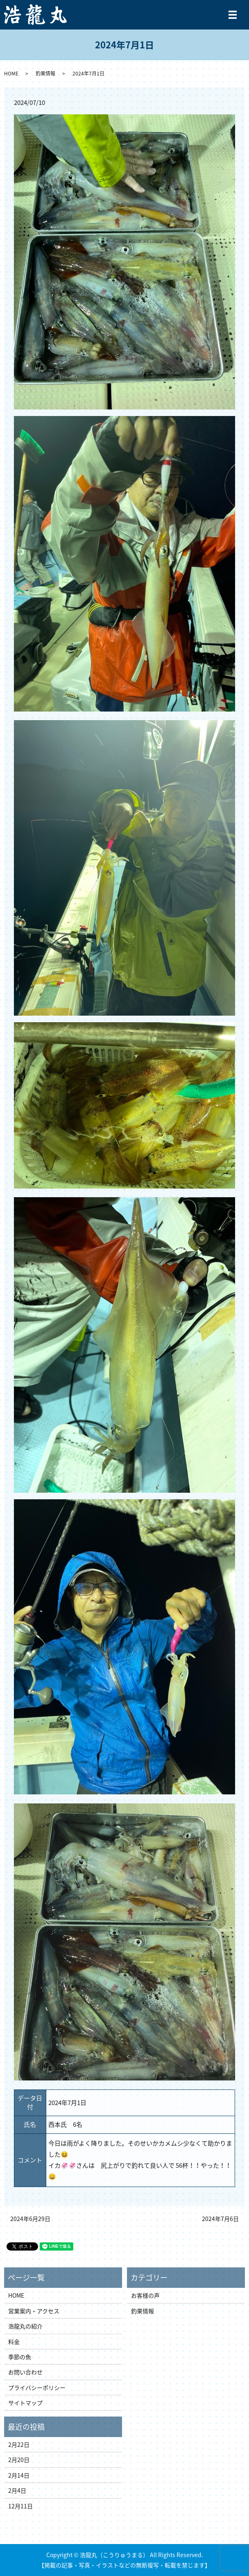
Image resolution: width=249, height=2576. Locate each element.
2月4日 (17, 2490)
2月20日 (18, 2459)
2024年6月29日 (30, 2219)
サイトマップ (25, 2403)
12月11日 (20, 2506)
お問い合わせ (25, 2372)
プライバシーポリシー (37, 2387)
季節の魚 (19, 2357)
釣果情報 (45, 73)
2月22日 (18, 2444)
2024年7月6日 (220, 2219)
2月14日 (18, 2475)
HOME (11, 73)
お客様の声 (145, 2295)
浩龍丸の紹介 (25, 2326)
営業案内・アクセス (33, 2311)
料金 (14, 2341)
